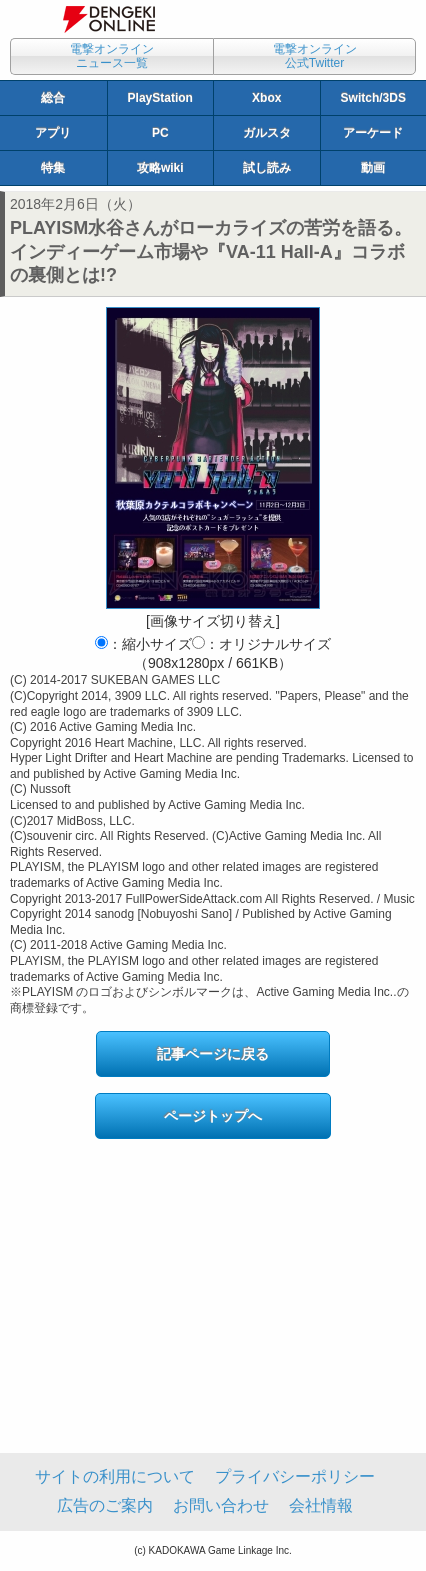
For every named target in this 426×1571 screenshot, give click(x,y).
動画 (373, 168)
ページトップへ (213, 1116)
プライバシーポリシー (295, 1476)
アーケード (373, 133)
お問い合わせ (221, 1505)
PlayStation (160, 98)
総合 (53, 98)
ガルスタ (267, 133)
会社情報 (321, 1505)
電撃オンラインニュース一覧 (112, 56)
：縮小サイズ (143, 644)
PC (160, 133)
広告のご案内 (105, 1505)
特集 (53, 168)
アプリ (53, 133)
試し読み (267, 168)
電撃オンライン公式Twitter (315, 56)
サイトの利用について (115, 1476)
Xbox (266, 98)
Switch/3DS (373, 98)
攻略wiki (160, 168)
